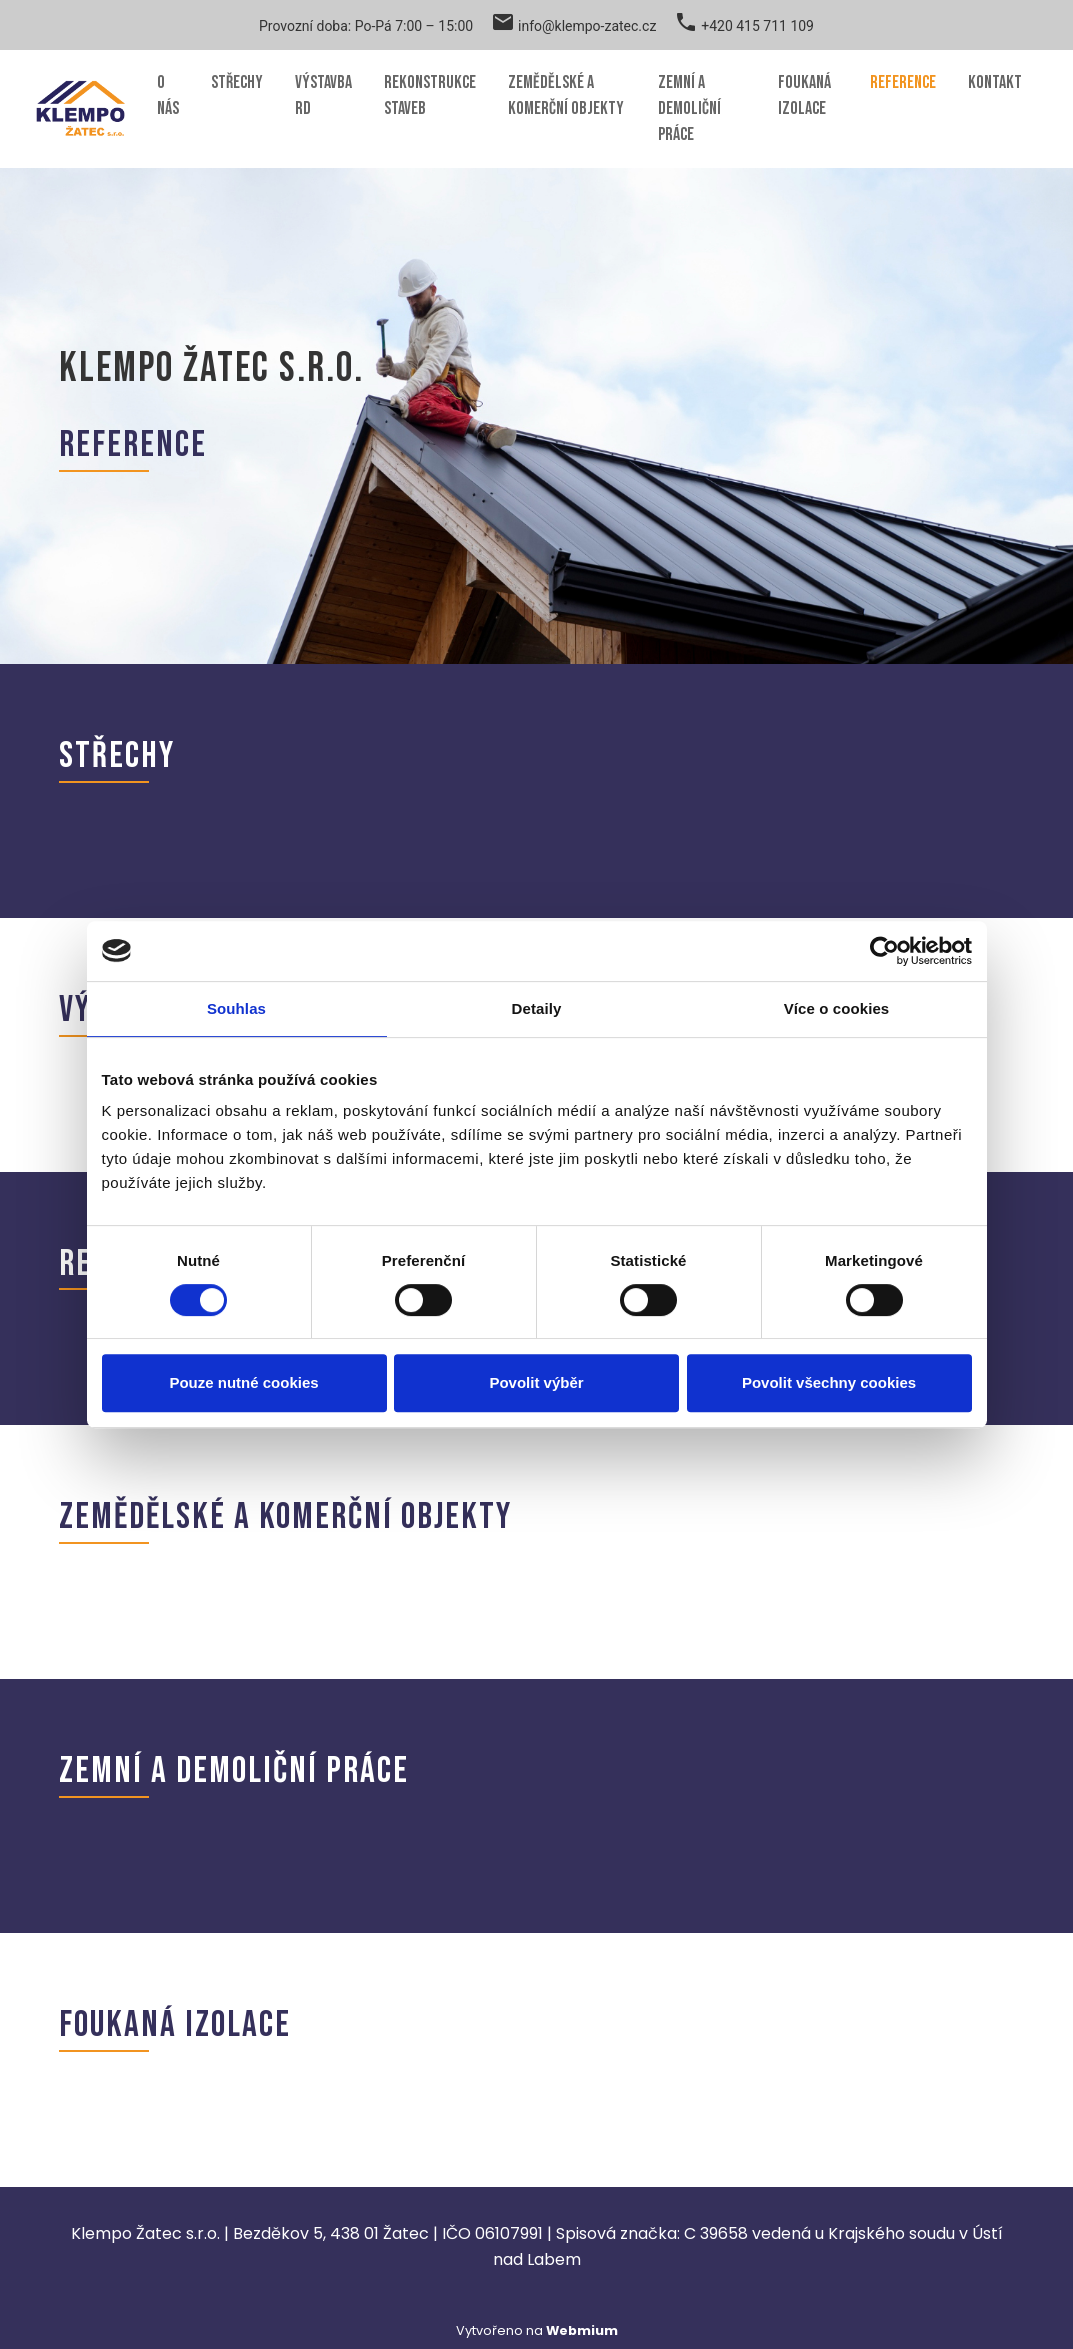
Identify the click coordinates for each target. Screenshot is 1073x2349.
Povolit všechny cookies (829, 1382)
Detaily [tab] (537, 1008)
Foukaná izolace (804, 95)
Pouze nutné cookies (243, 1382)
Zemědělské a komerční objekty (566, 95)
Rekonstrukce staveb (430, 95)
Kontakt (995, 82)
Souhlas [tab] (236, 1008)
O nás (168, 95)
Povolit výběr (536, 1382)
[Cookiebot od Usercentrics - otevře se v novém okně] (884, 951)
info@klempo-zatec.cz (587, 26)
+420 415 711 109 (757, 26)
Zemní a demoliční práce (689, 108)
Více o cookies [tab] (837, 1008)
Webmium (582, 2330)
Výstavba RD (323, 95)
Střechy (237, 82)
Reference (903, 82)
